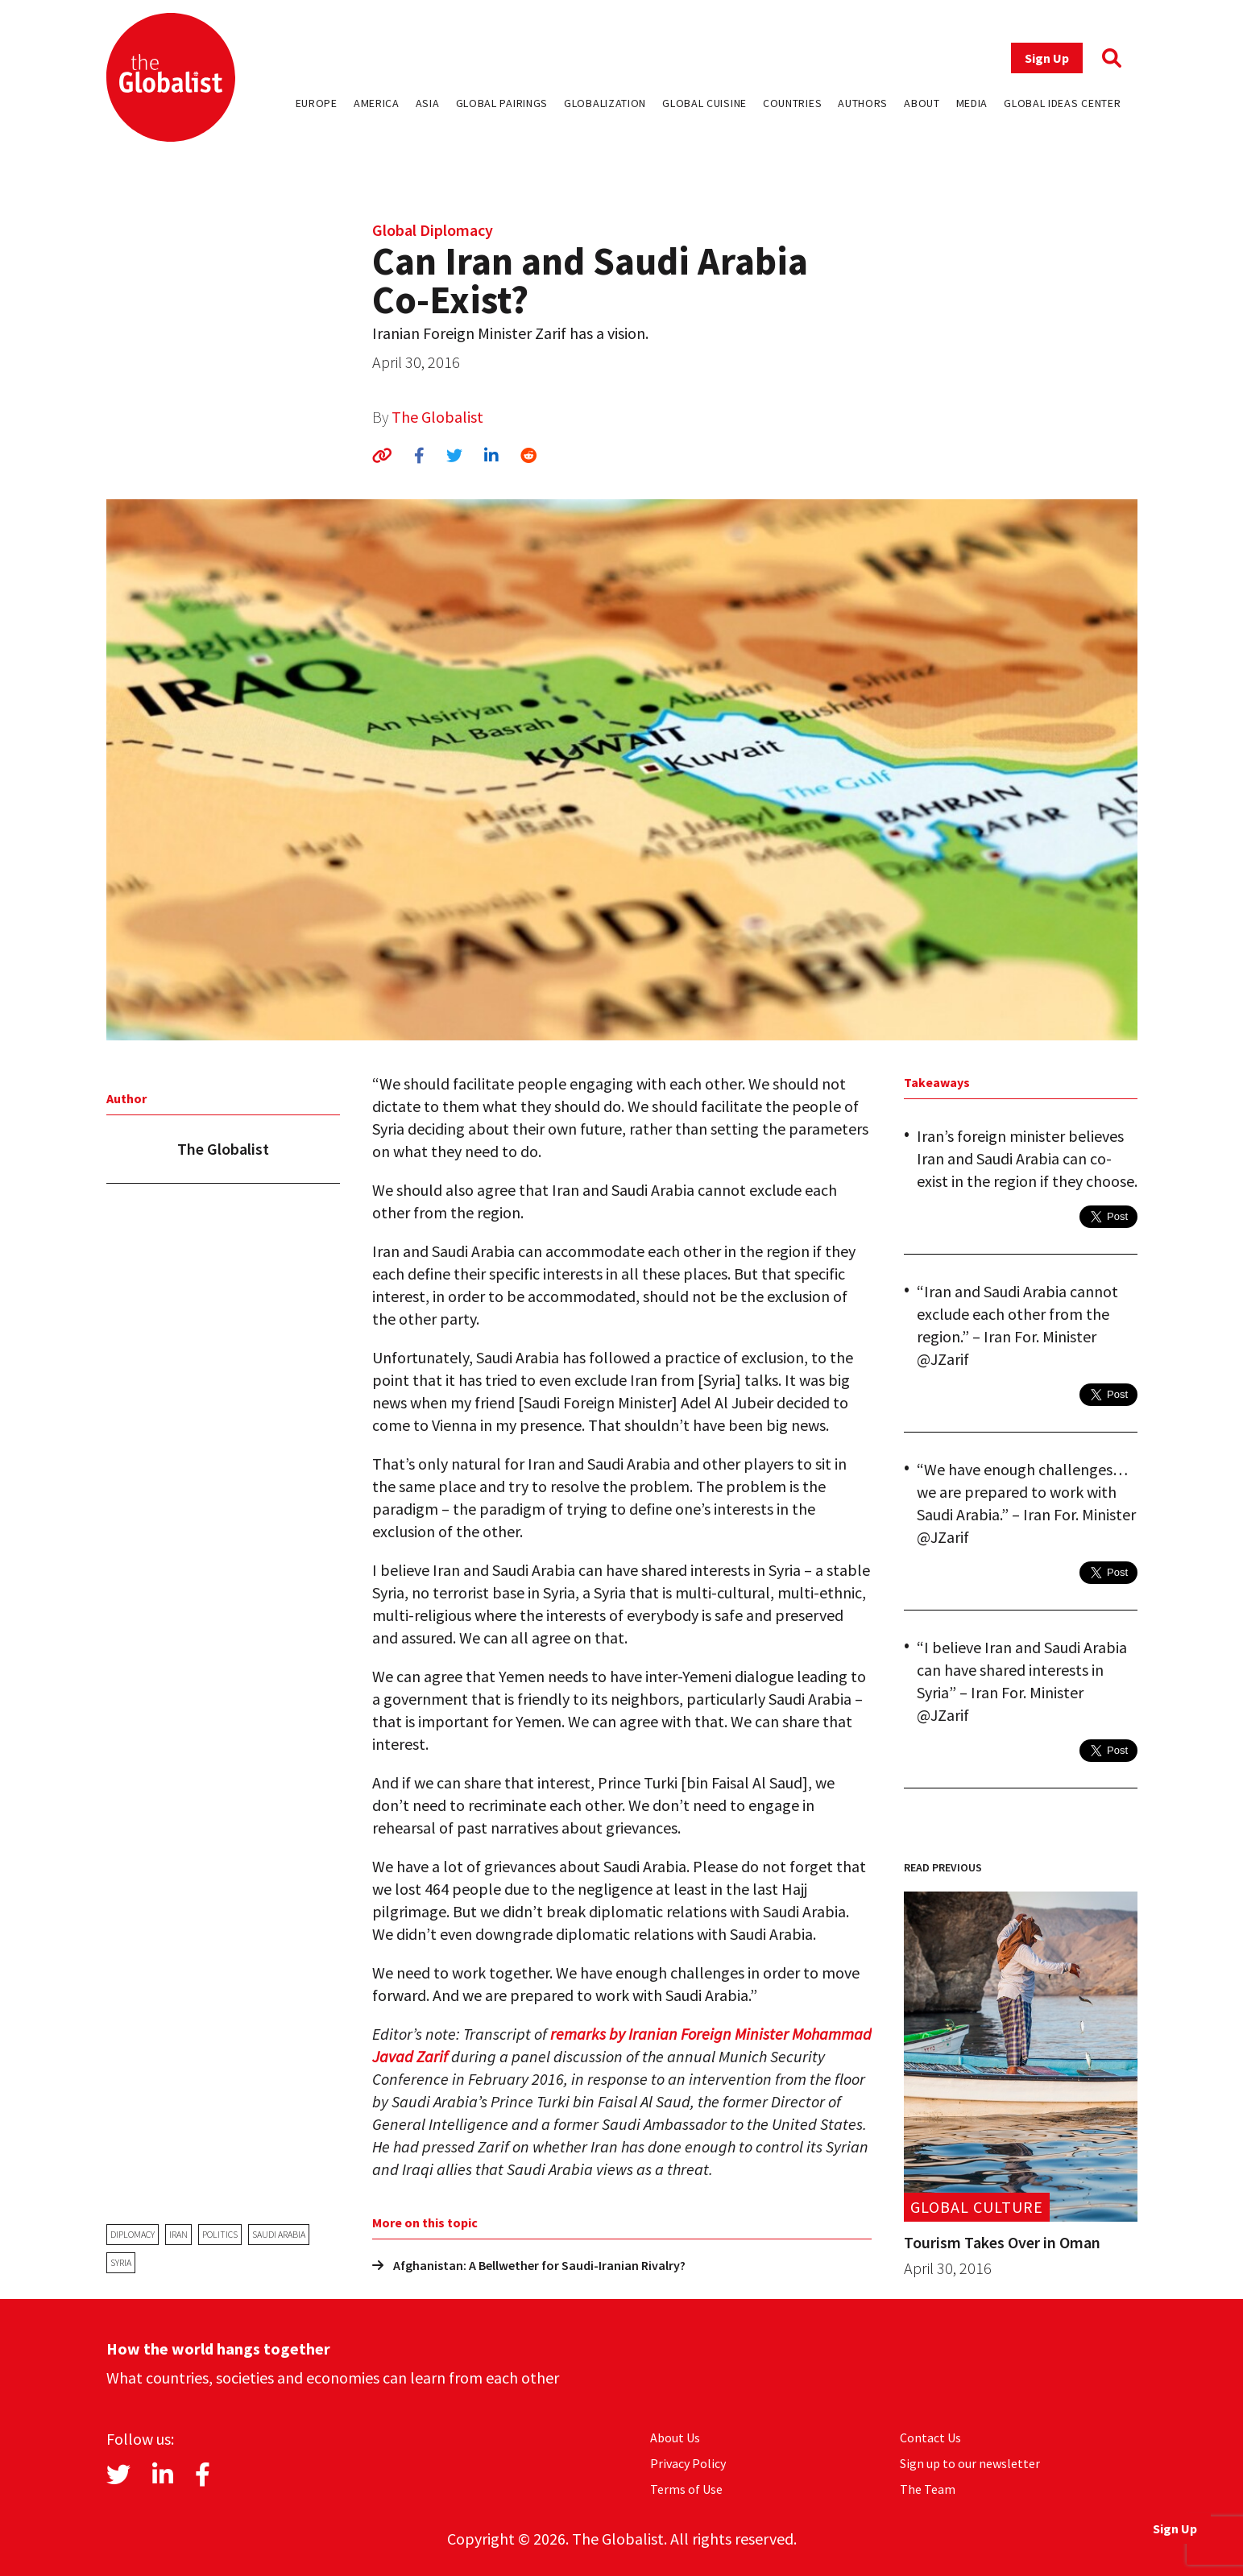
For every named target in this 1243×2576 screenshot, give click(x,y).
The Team (927, 2489)
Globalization (605, 103)
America (377, 103)
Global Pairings (502, 103)
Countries (792, 103)
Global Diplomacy (432, 230)
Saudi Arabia (278, 2234)
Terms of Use (686, 2489)
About (922, 103)
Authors (863, 103)
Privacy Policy (688, 2463)
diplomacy (132, 2234)
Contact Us (930, 2437)
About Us (675, 2437)
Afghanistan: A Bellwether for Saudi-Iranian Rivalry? (529, 2265)
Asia (428, 103)
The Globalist (437, 417)
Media (972, 103)
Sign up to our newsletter (970, 2463)
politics (220, 2234)
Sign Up (1047, 58)
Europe (317, 103)
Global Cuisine (704, 103)
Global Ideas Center (1062, 103)
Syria (120, 2262)
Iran (178, 2234)
